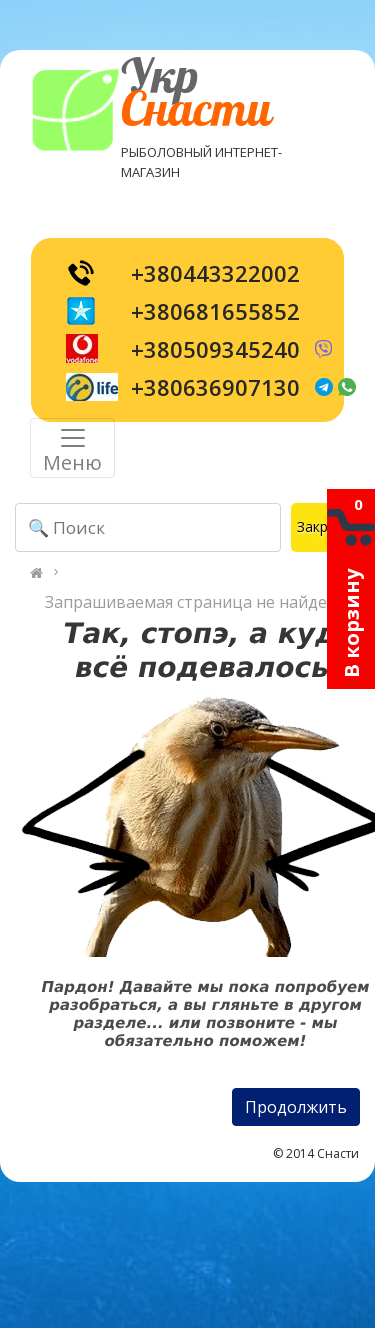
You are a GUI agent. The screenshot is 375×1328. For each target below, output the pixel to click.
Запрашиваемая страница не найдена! (197, 602)
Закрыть (325, 526)
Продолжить (296, 1107)
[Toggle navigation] (72, 448)
